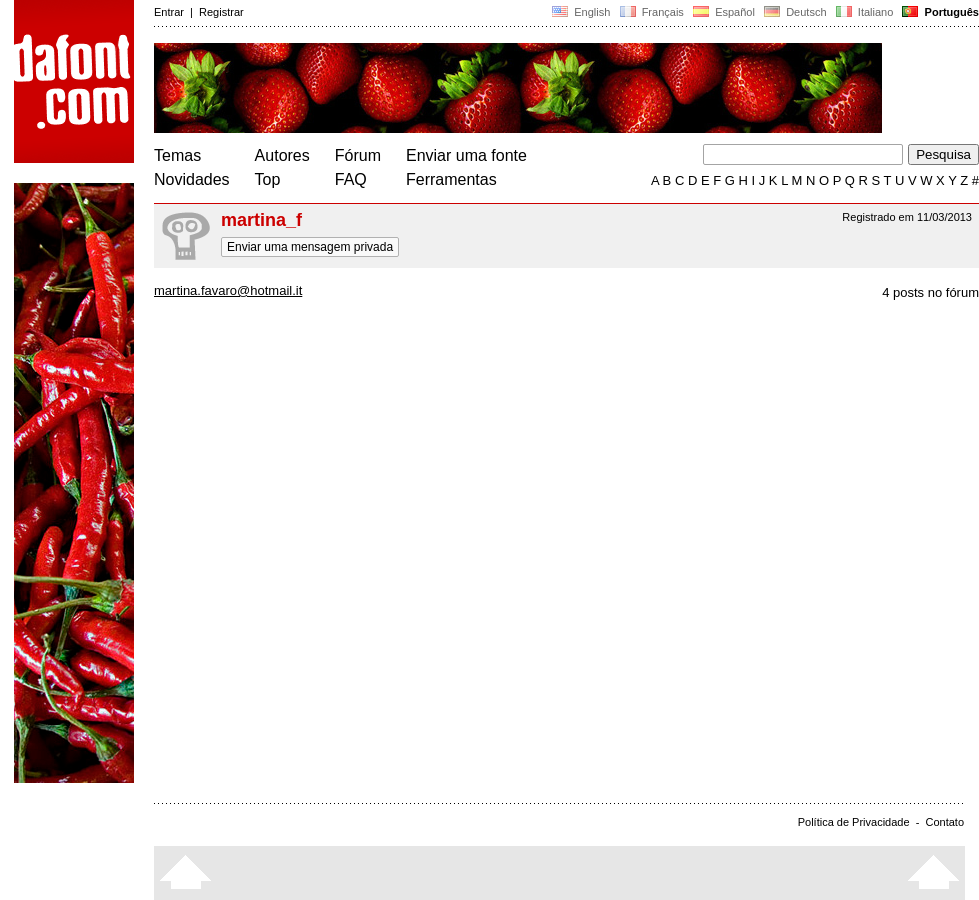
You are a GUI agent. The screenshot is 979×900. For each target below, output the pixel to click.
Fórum (358, 155)
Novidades (192, 179)
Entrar (169, 12)
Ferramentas (451, 179)
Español (724, 12)
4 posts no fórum (930, 292)
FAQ (351, 179)
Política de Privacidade (854, 822)
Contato (944, 822)
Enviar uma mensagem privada (310, 247)
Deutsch (795, 12)
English (581, 12)
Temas (177, 155)
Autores (282, 155)
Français (651, 12)
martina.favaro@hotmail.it (228, 290)
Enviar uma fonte (466, 155)
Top (268, 179)
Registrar (221, 12)
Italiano (865, 12)
